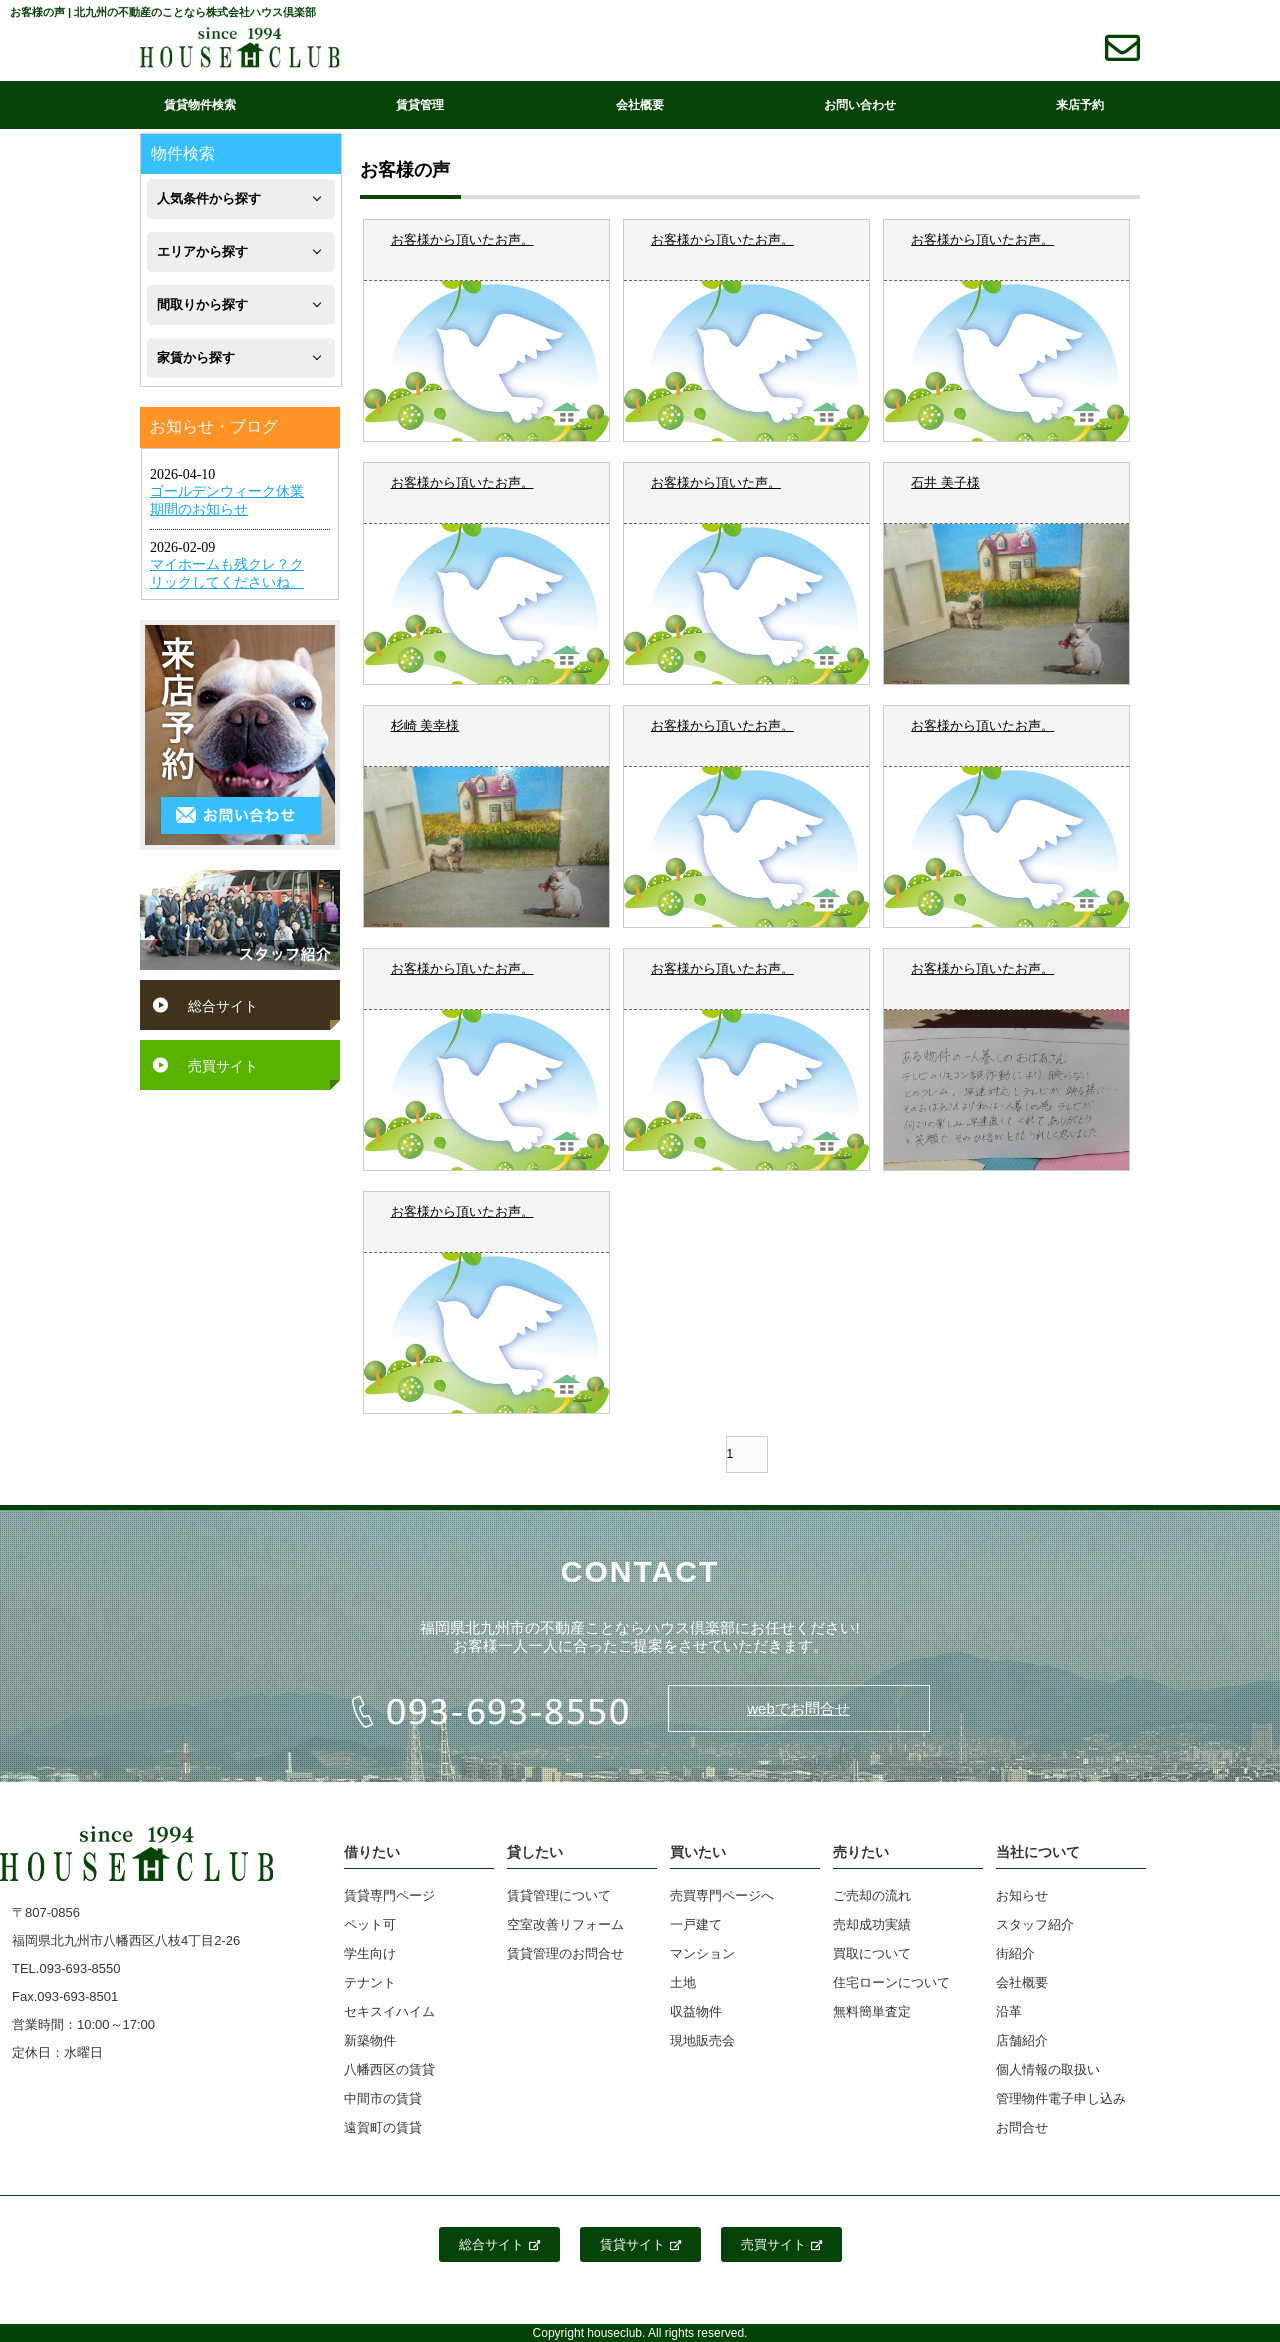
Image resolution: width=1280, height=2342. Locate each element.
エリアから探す (202, 251)
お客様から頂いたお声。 (462, 239)
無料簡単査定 (872, 2011)
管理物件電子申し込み (1061, 2098)
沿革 (1009, 2011)
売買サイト (223, 1066)
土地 (683, 1982)
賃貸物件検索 (200, 105)
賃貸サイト (640, 2244)
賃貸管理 (420, 105)
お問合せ (1022, 2127)
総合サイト (223, 1006)
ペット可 (370, 1924)
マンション (702, 1953)
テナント (370, 1982)
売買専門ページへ (722, 1895)
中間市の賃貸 (383, 2098)
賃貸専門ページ (389, 1895)
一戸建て (696, 1924)
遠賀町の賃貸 (383, 2127)
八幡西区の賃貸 (389, 2069)
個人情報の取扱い (1048, 2069)
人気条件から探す (209, 198)
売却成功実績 (872, 1924)
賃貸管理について (559, 1895)
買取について (872, 1953)
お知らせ (1022, 1895)
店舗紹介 (1022, 2040)
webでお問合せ (798, 1708)
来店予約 (1080, 105)
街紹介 (1015, 1953)
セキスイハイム (389, 2011)
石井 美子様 (945, 482)
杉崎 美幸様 (425, 725)
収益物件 (696, 2011)
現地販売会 (702, 2040)
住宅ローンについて (891, 1982)
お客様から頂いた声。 (716, 482)
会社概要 (640, 105)
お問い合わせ (860, 105)
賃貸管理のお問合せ (565, 1953)
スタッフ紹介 (1035, 1924)
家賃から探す (196, 357)
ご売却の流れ (872, 1895)
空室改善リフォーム (565, 1924)
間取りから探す (202, 304)
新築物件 (370, 2040)
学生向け (370, 1953)
